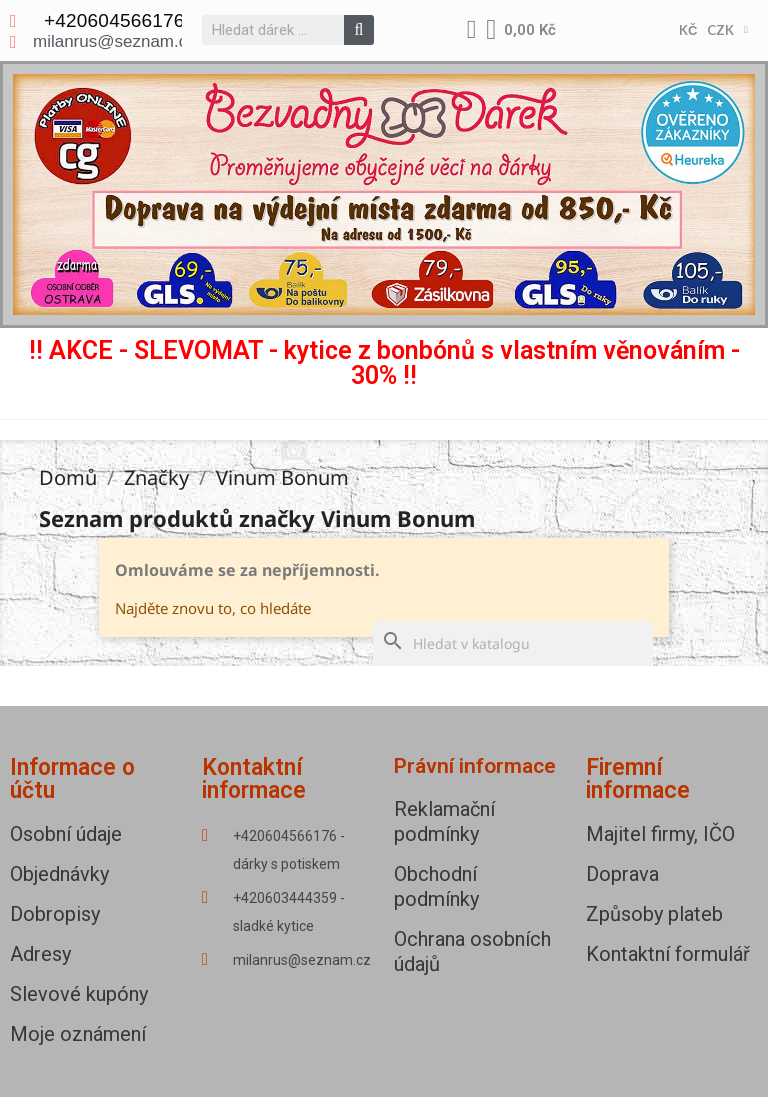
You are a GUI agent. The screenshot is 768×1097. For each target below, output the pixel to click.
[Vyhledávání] (513, 643)
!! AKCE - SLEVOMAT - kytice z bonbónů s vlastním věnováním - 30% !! (384, 363)
